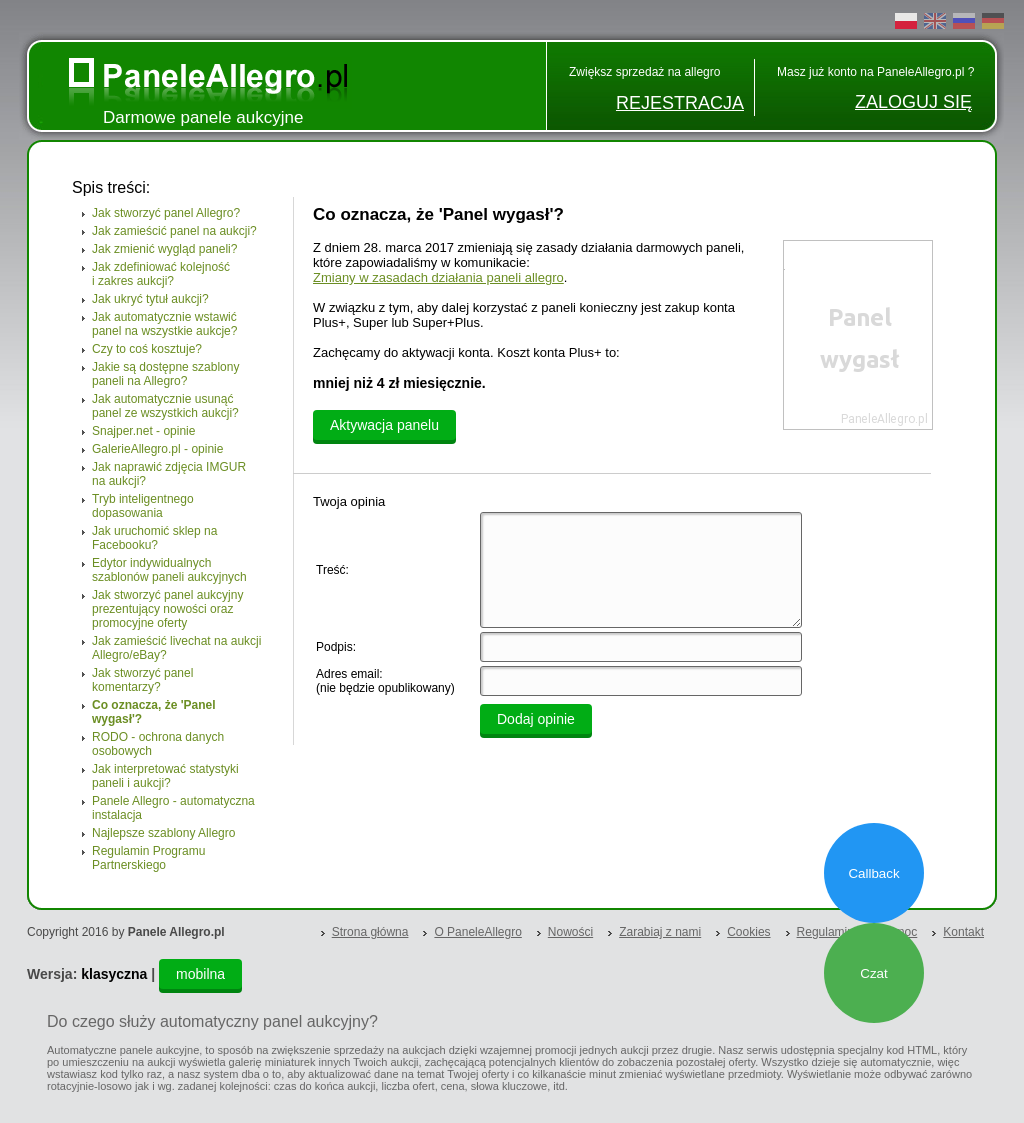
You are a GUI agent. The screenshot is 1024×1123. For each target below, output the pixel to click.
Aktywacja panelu (384, 425)
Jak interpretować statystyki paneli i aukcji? (165, 776)
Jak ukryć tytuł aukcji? (150, 299)
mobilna (200, 974)
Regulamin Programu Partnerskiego (148, 858)
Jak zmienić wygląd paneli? (164, 249)
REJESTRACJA (680, 103)
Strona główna (370, 932)
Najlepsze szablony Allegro (163, 833)
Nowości (570, 932)
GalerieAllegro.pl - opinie (157, 449)
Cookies (748, 932)
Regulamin (825, 932)
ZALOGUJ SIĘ (913, 102)
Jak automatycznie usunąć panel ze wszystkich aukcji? (165, 406)
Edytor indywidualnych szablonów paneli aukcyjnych (169, 570)
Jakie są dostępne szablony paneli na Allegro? (165, 374)
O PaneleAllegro (477, 932)
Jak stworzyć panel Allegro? (166, 213)
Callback (873, 873)
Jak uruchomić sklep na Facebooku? (154, 538)
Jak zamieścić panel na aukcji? (174, 231)
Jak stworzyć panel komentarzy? (142, 680)
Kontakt (963, 932)
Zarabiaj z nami (660, 932)
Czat (873, 973)
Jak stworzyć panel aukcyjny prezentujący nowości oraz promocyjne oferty (167, 609)
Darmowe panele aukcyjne (203, 117)
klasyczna (114, 974)
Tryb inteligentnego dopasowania (143, 506)
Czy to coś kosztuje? (147, 349)
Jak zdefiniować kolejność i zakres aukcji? (161, 274)
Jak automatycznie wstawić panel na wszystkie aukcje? (164, 324)
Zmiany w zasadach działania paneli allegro (438, 277)
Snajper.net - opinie (143, 431)
